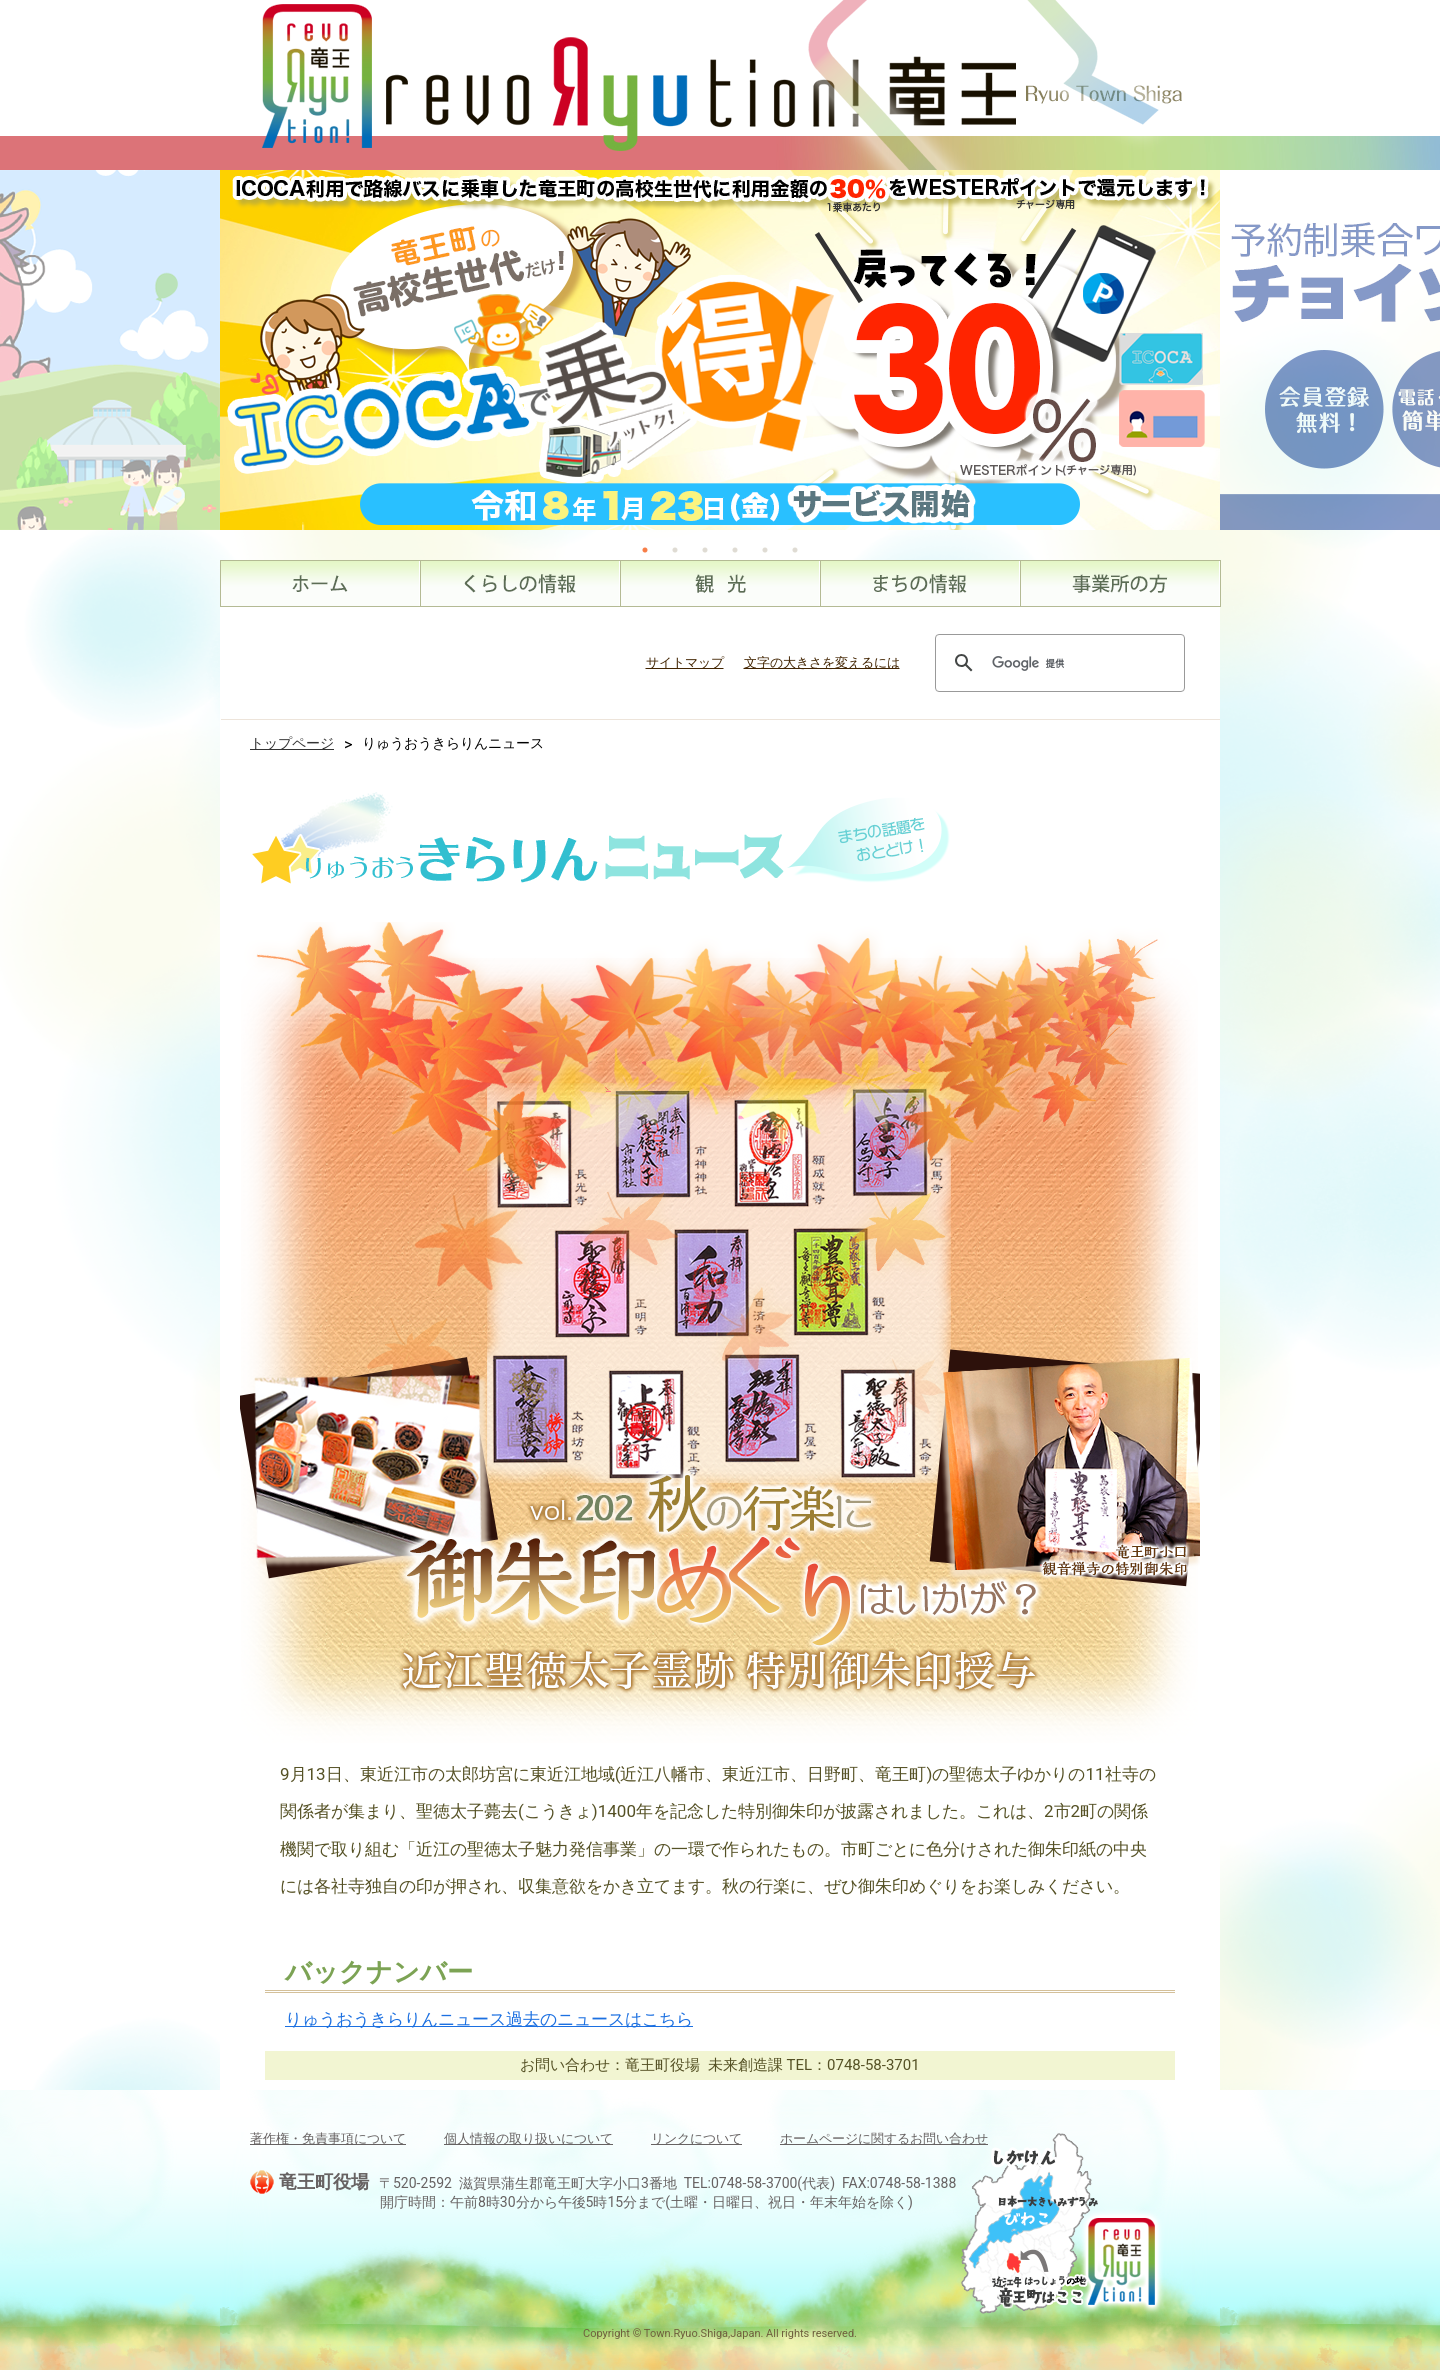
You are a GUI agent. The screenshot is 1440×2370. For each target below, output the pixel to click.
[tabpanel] (720, 350)
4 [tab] (735, 550)
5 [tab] (765, 550)
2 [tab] (675, 550)
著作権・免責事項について (328, 2138)
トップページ (292, 743)
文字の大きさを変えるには (822, 662)
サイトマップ (685, 662)
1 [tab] (645, 550)
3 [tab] (705, 550)
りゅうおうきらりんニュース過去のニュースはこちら (489, 2019)
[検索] (1057, 663)
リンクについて (696, 2138)
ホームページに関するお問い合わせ (884, 2138)
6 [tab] (795, 550)
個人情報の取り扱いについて (528, 2138)
